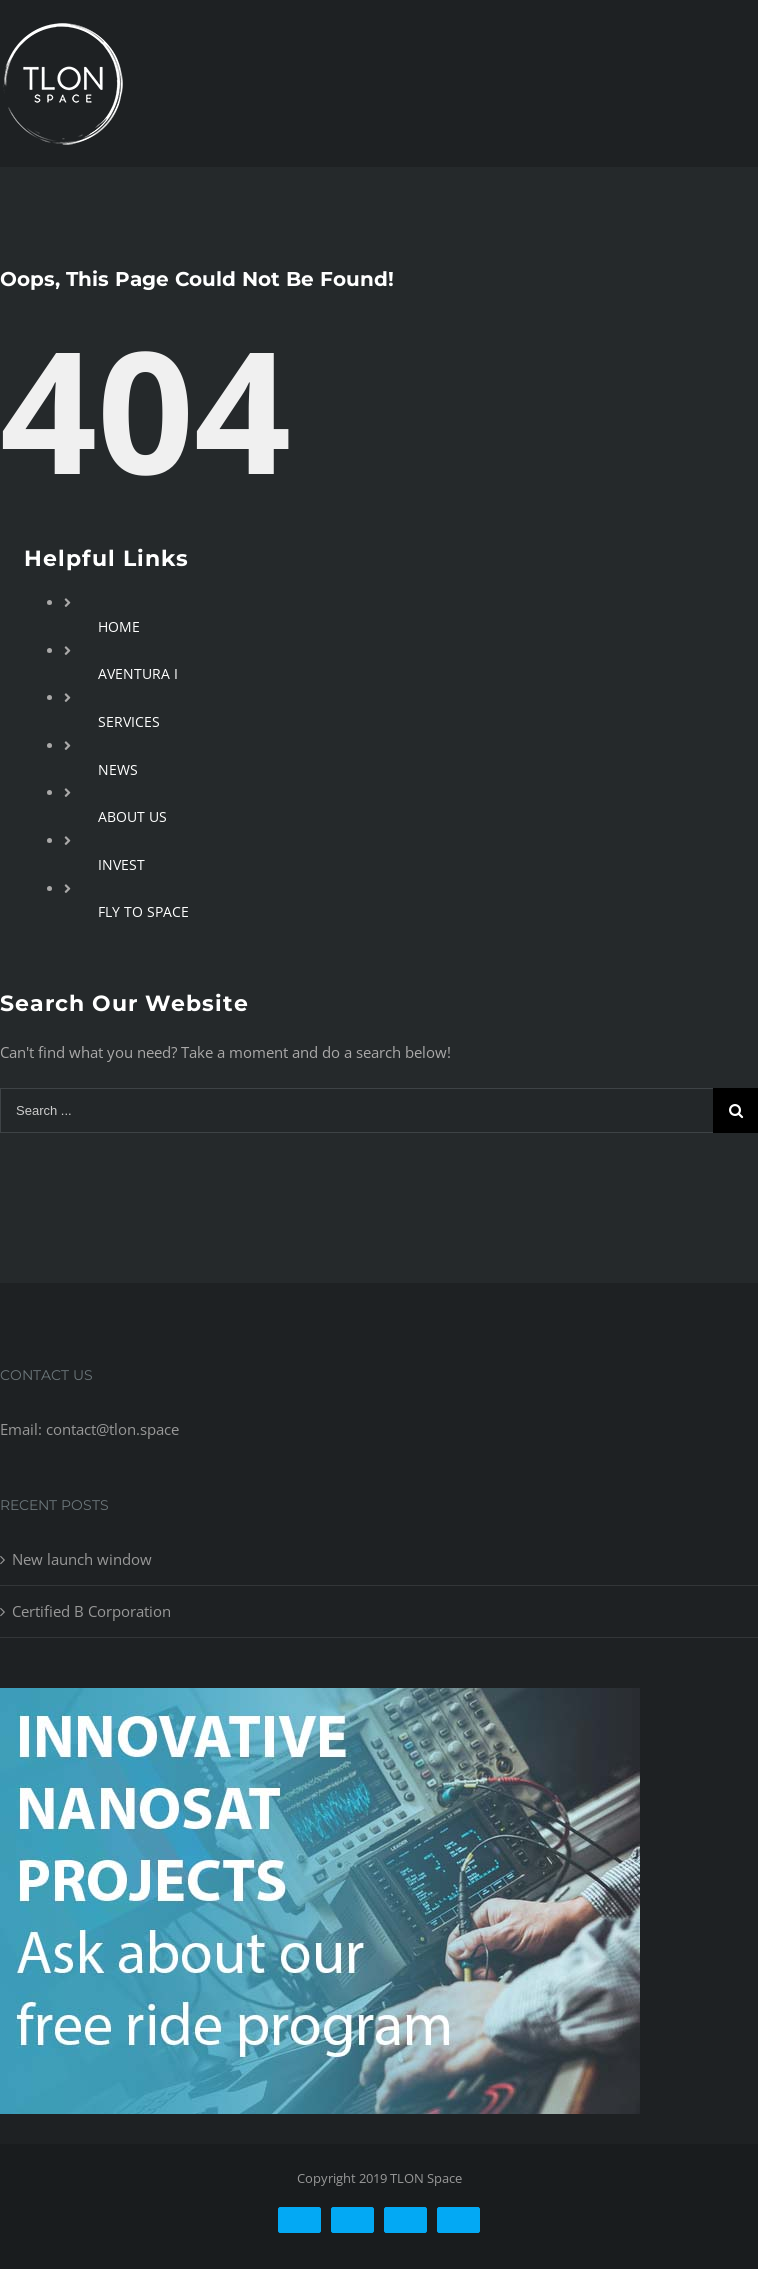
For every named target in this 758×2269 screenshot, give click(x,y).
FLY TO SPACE (143, 911)
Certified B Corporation (91, 1611)
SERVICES (129, 721)
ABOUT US (132, 816)
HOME (119, 626)
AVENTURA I (138, 673)
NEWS (118, 769)
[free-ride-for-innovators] (320, 1703)
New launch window (82, 1559)
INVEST (121, 864)
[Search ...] (356, 1110)
